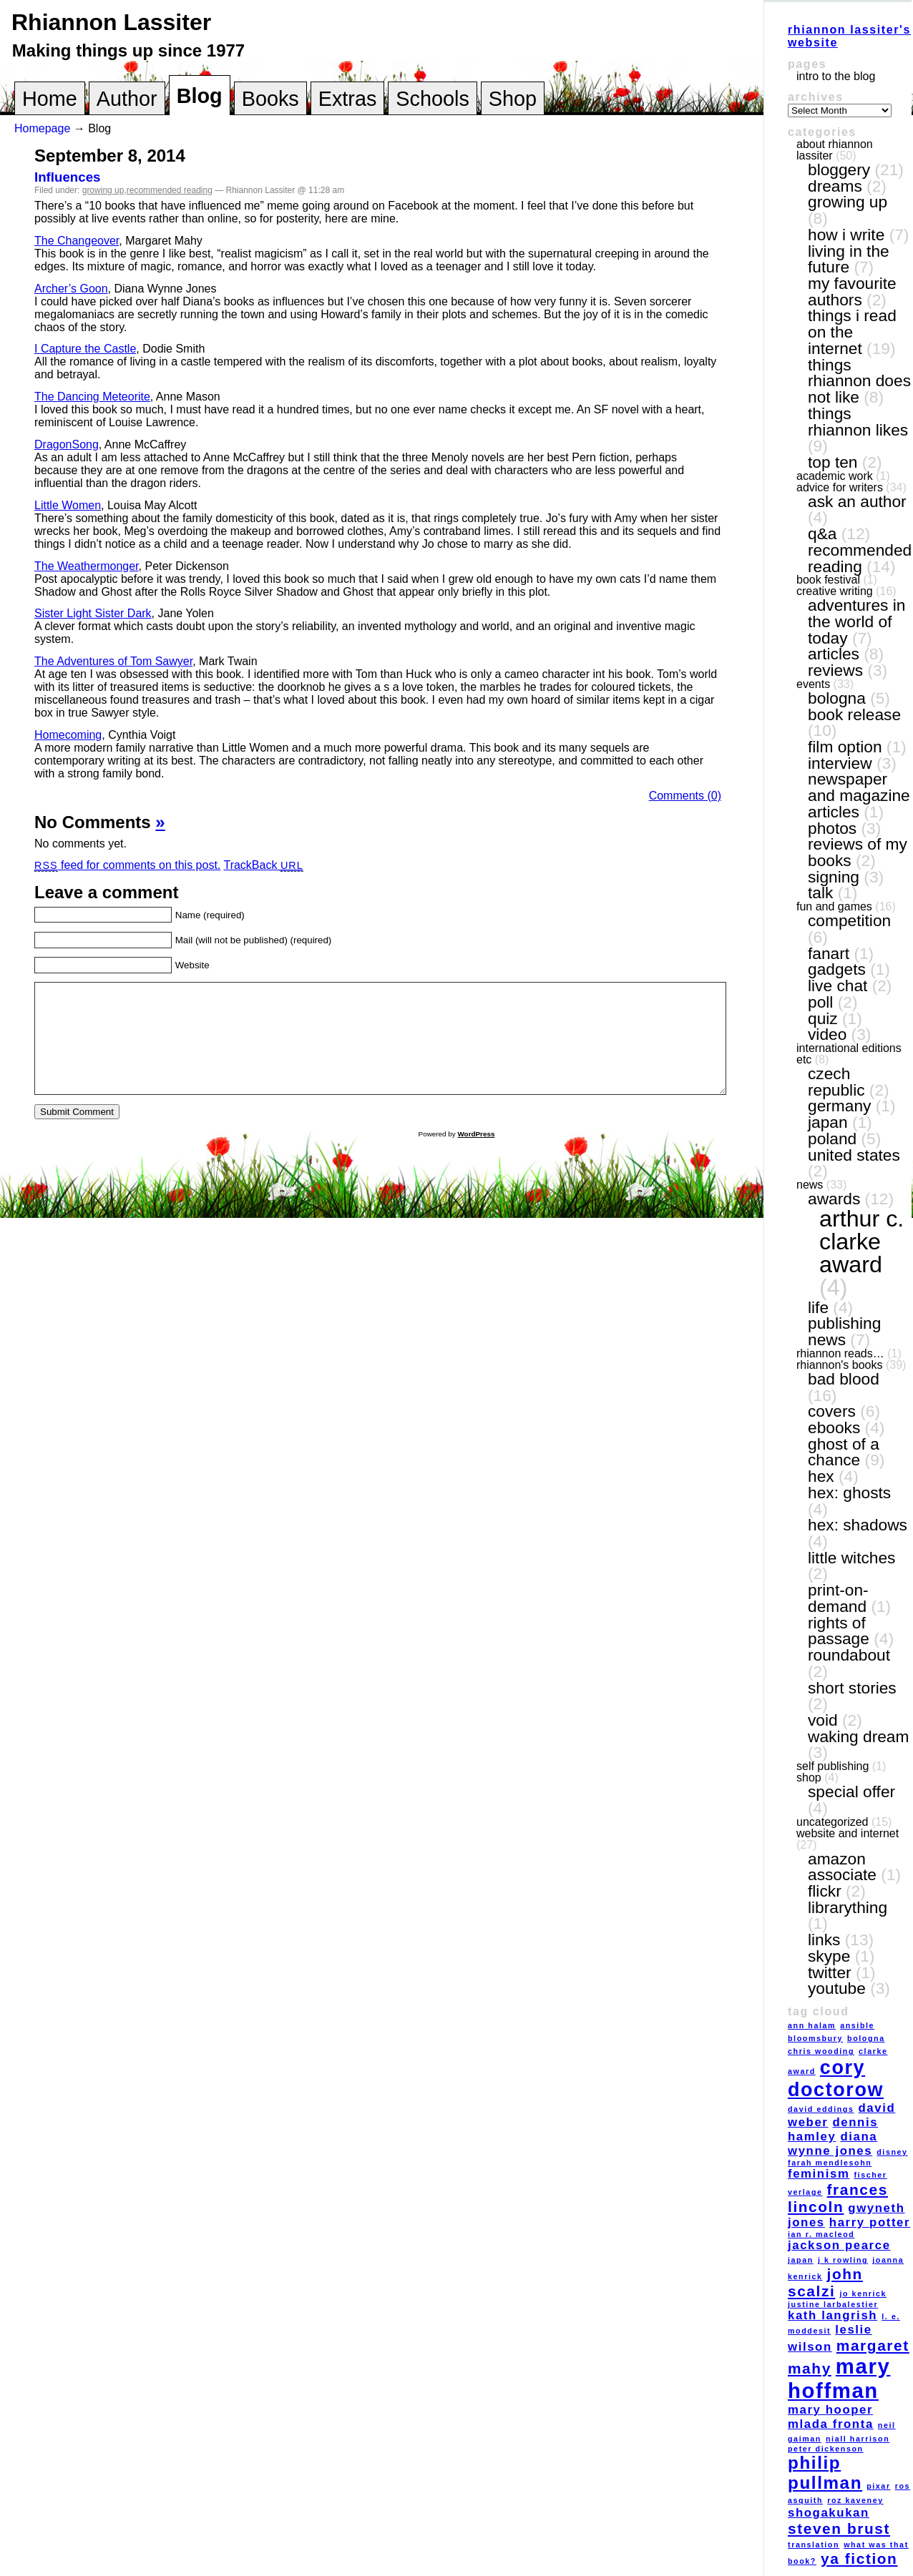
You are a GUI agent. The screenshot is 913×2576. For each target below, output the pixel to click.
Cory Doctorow (836, 2078)
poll (820, 1002)
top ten (832, 462)
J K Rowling (843, 2260)
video (827, 1034)
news (809, 1185)
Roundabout (849, 1655)
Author (127, 98)
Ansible (857, 2025)
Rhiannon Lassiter (111, 22)
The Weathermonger (86, 566)
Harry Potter (869, 2222)
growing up (103, 190)
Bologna (837, 698)
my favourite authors (852, 291)
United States (854, 1155)
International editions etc (849, 1054)
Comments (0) (685, 796)
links (824, 1939)
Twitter (829, 1972)
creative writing (834, 591)
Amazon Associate (842, 1866)
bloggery (839, 169)
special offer (851, 1791)
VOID (823, 1720)
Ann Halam (812, 2025)
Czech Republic (836, 1081)
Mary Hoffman (839, 2378)
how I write (846, 234)
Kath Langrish (832, 2315)
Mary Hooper (830, 2410)
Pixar (878, 2486)
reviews (835, 670)
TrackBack (263, 865)
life (818, 1307)
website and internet (847, 1833)
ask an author (857, 501)
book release (854, 714)
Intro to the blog (835, 76)
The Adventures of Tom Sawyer (113, 661)
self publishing (832, 1766)
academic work (834, 476)
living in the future (848, 259)
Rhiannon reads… (840, 1353)
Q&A (822, 533)
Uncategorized (832, 1822)
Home (49, 98)
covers (832, 1411)
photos (832, 828)
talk (820, 892)
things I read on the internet (852, 331)
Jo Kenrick (863, 2293)
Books (270, 98)
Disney (892, 2152)
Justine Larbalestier (833, 2304)
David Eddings (821, 2109)
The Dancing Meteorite (92, 396)
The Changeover (76, 241)
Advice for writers (839, 487)
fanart (828, 953)
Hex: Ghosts (849, 1492)
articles (833, 653)
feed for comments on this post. (127, 865)
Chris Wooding (821, 2051)
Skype (829, 1956)
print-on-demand (838, 1598)
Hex (821, 1476)
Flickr (824, 1891)
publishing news (844, 1331)
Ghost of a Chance (843, 1452)
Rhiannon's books (839, 1365)
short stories (852, 1687)
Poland (832, 1138)
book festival (828, 580)
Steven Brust (839, 2528)
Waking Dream (858, 1736)
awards (834, 1198)
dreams (835, 186)
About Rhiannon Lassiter (834, 150)
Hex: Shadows (857, 1524)
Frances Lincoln (838, 2198)
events (813, 684)
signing (833, 876)
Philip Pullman (825, 2472)
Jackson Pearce (839, 2245)
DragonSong (66, 444)
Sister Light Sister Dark (93, 613)
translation (813, 2544)
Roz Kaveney (855, 2500)
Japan (828, 1122)
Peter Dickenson (826, 2448)
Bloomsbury (815, 2038)
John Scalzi (825, 2282)
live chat (837, 985)
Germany (839, 1105)
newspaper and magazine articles (859, 795)
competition (849, 920)
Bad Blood (843, 1379)
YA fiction (859, 2558)
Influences (67, 177)
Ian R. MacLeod (821, 2234)
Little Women (67, 505)
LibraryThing (847, 1907)
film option (845, 746)
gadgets (837, 969)
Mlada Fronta (831, 2424)
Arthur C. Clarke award (861, 1242)
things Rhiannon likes (858, 421)
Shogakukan (828, 2513)
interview (840, 763)
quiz (823, 1018)
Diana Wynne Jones (832, 2144)
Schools (432, 98)
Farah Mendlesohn (830, 2162)
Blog (200, 95)
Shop (513, 98)
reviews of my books (857, 852)
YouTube (837, 1988)
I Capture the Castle (85, 349)
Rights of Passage (838, 1630)
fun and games (834, 906)
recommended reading (170, 190)
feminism (818, 2174)
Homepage (42, 128)
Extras (347, 98)
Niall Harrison (857, 2438)
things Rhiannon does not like (859, 380)
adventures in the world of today (856, 621)
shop (808, 1777)
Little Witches (851, 1557)
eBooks (834, 1427)
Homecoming (68, 735)
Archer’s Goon (71, 288)
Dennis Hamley (833, 2129)
